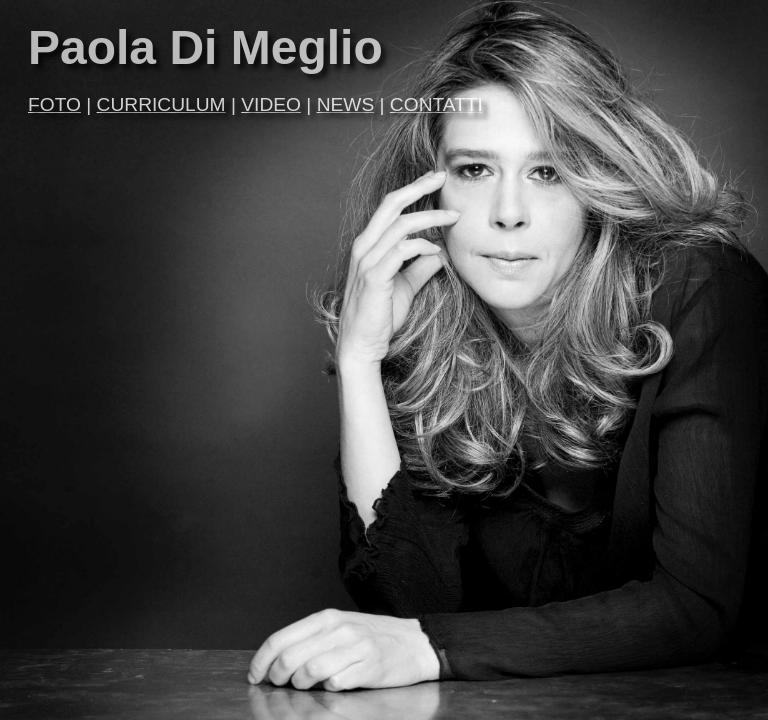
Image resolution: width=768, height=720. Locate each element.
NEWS (346, 104)
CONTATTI (436, 104)
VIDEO (271, 104)
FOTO (54, 104)
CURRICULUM (161, 104)
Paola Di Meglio (205, 47)
